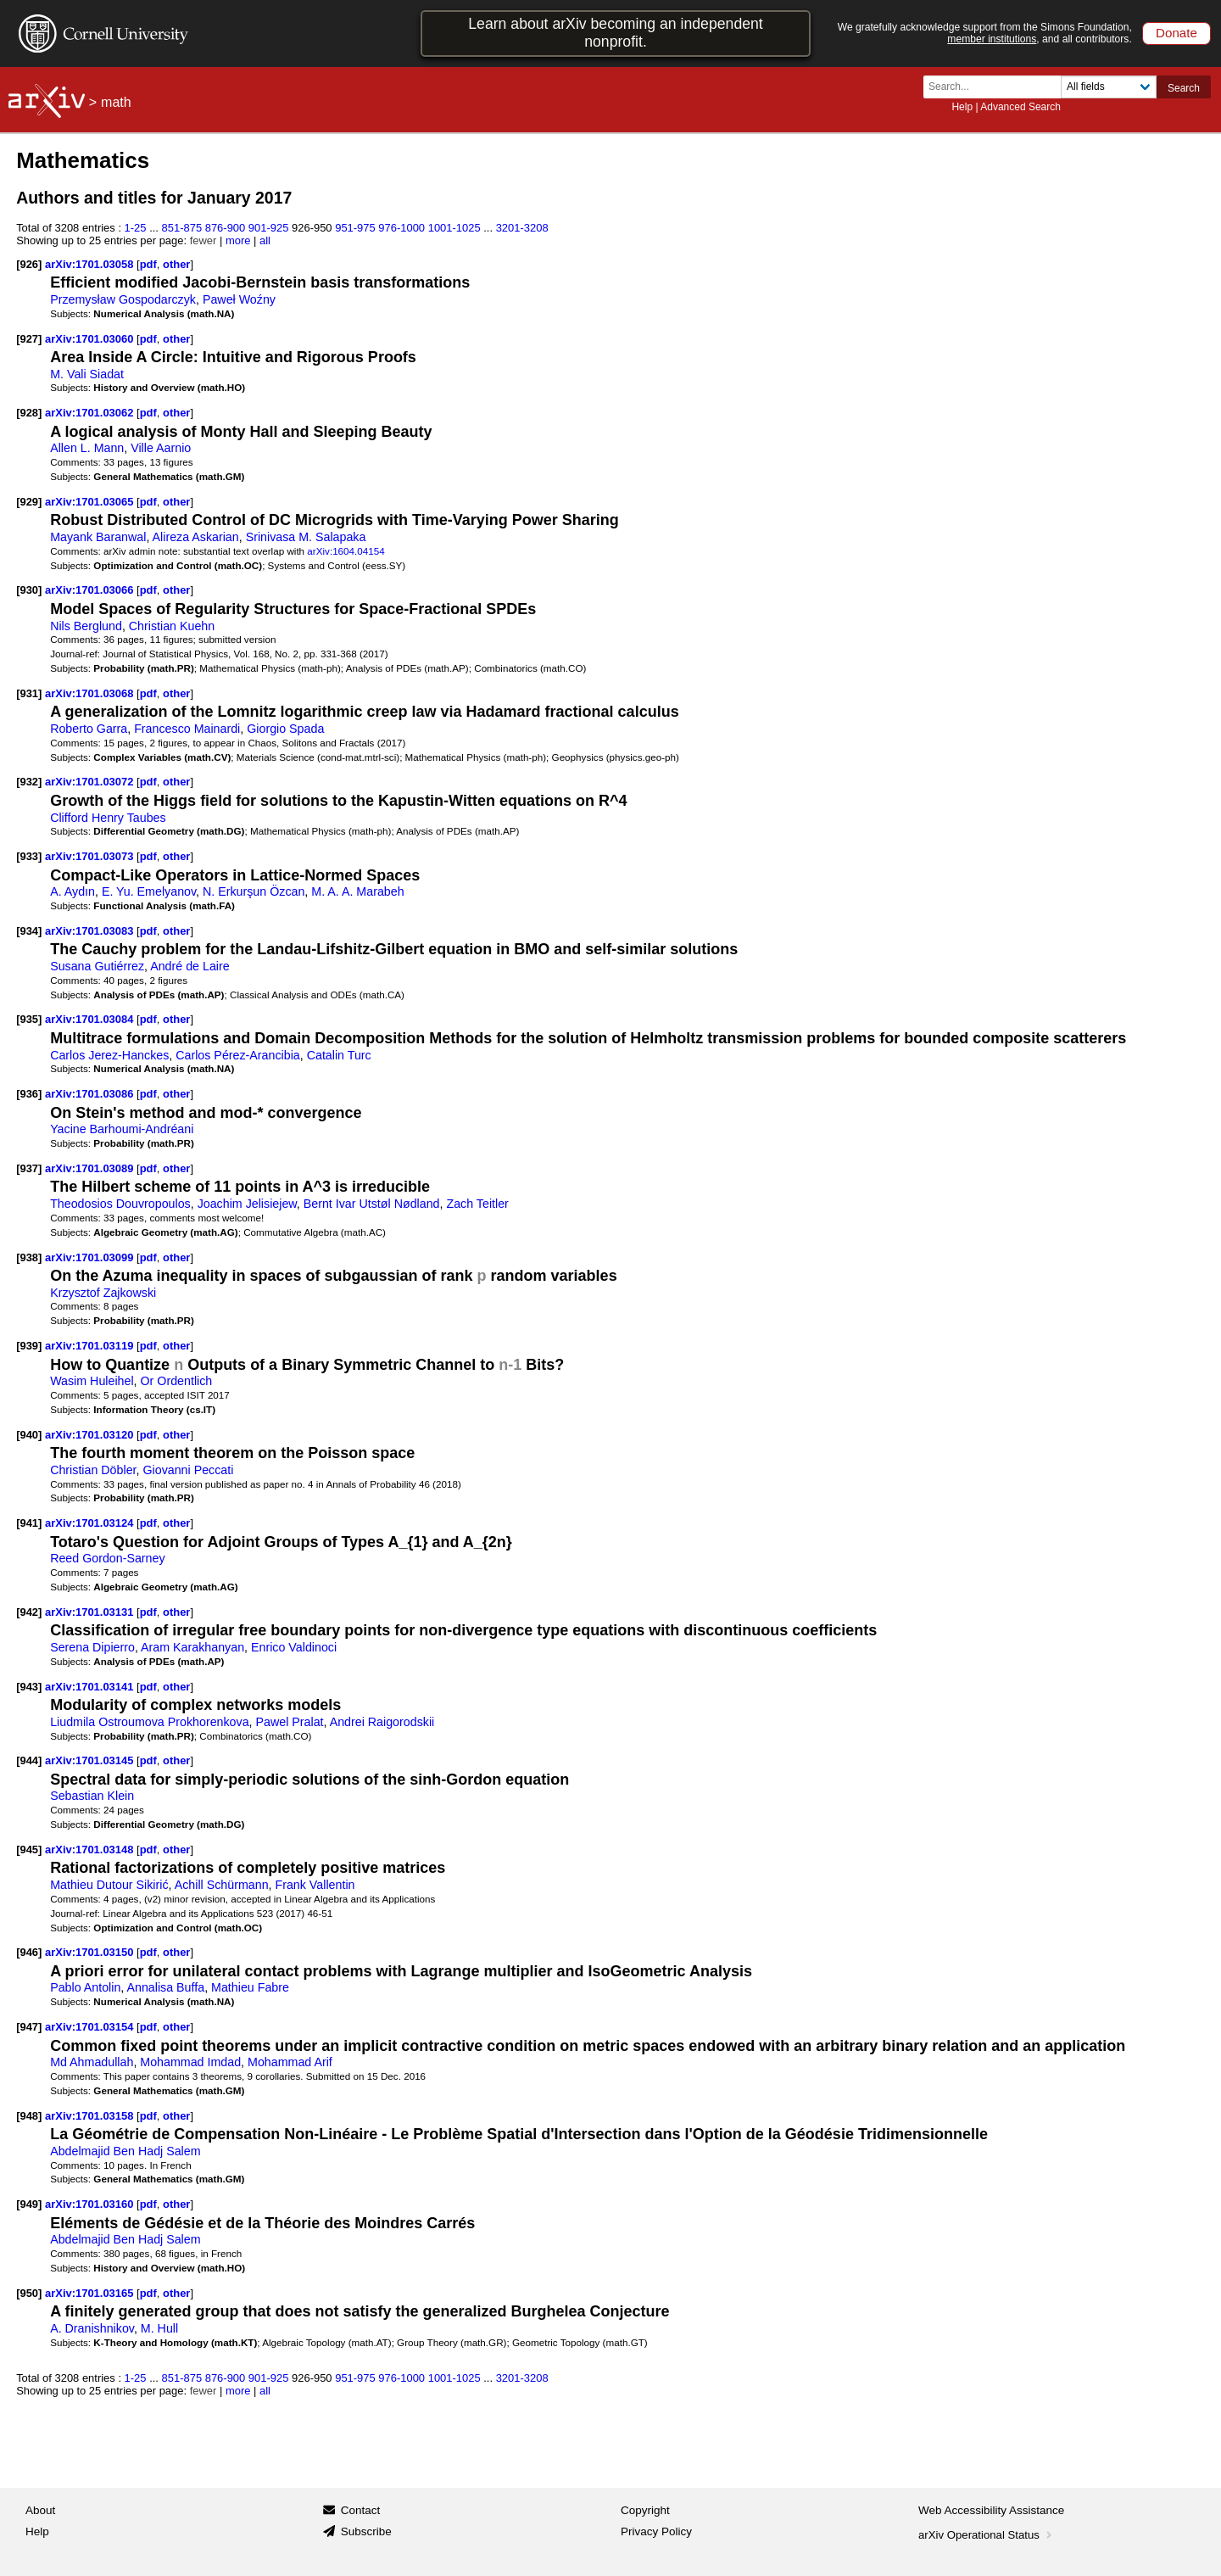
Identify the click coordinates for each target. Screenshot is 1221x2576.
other (176, 264)
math (116, 102)
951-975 (355, 227)
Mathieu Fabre (250, 1987)
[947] (29, 2026)
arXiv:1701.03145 (91, 1760)
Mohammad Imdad (190, 2062)
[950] (29, 2293)
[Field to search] (1109, 86)
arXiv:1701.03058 (91, 264)
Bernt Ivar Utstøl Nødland (372, 1203)
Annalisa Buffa (165, 1987)
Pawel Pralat (290, 1722)
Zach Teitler (477, 1203)
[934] (29, 931)
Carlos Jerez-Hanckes (109, 1055)
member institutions (991, 39)
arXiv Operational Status (986, 2535)
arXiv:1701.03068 (91, 693)
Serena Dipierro (92, 1647)
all (264, 240)
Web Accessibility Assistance (991, 2510)
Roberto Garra (88, 728)
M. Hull (159, 2328)
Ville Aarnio (161, 448)
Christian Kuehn (172, 626)
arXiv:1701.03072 (91, 781)
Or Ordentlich (177, 1381)
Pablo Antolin (85, 1987)
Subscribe (366, 2531)
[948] (29, 2115)
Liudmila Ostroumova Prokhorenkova (149, 1722)
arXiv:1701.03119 (91, 1345)
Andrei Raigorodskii (382, 1722)
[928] (29, 412)
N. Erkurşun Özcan (253, 891)
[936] (29, 1093)
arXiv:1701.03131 (91, 1612)
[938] (29, 1257)
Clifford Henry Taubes (108, 817)
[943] (29, 1686)
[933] (29, 856)
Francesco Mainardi (187, 728)
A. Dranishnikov (92, 2328)
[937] (29, 1168)
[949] (29, 2204)
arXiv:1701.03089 (91, 1168)
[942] (29, 1612)
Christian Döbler (93, 1470)
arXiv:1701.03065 (91, 501)
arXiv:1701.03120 (91, 1434)
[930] (29, 590)
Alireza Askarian (196, 537)
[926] (29, 264)
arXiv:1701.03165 (91, 2293)
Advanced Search (1020, 107)
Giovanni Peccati (187, 1470)
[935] (29, 1019)
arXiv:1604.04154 (345, 550)
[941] (29, 1523)
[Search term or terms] (997, 86)
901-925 (268, 227)
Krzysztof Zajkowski (103, 1292)
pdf (148, 264)
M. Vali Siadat (87, 374)
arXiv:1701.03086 (91, 1093)
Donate (1176, 32)
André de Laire (189, 966)
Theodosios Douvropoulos (120, 1203)
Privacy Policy (656, 2531)
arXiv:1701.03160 (91, 2204)
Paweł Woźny (239, 299)
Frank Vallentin (314, 1884)
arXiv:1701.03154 (91, 2026)
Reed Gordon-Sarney (107, 1558)
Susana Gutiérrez (97, 966)
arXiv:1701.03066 (91, 590)
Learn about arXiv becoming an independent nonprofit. (615, 32)
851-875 (182, 227)
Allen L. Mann (87, 448)
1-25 (136, 227)
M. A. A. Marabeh (357, 891)
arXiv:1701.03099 (91, 1257)
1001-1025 (454, 227)
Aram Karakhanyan (192, 1647)
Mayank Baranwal (98, 537)
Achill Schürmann (222, 1884)
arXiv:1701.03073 (91, 856)
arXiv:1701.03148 (91, 1849)
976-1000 (401, 227)
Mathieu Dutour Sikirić (109, 1884)
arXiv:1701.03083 (91, 931)
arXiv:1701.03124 (91, 1523)
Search (1184, 88)
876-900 (225, 227)
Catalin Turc (339, 1055)
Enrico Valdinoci (294, 1647)
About (40, 2510)
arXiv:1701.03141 (91, 1686)
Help (962, 107)
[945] (29, 1849)
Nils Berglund (86, 626)
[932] (29, 781)
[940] (29, 1434)
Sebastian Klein (92, 1795)
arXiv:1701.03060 (91, 338)
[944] (29, 1760)
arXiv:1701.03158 (91, 2115)
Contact (361, 2510)
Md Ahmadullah (91, 2062)
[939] (29, 1345)
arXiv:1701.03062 (91, 412)
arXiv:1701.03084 (91, 1019)
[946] (29, 1952)
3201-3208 (522, 227)
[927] (29, 338)
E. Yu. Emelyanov (149, 891)
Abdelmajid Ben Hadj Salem (125, 2151)
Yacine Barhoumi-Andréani (121, 1129)
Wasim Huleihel (91, 1381)
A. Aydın (72, 891)
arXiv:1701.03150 (91, 1952)
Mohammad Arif (290, 2062)
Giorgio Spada (285, 728)
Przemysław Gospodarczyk (123, 299)
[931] (29, 693)
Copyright (645, 2510)
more (238, 240)
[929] (29, 501)
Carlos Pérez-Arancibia (238, 1055)
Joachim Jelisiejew (247, 1203)
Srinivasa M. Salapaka (306, 537)
